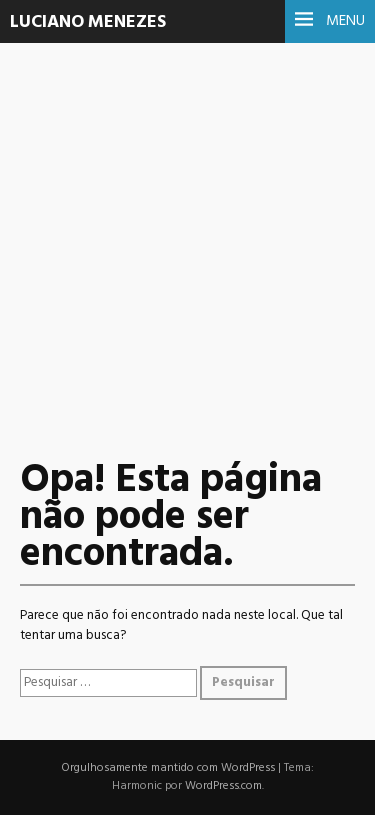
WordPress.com (223, 786)
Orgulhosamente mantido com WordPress (168, 768)
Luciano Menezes (88, 22)
